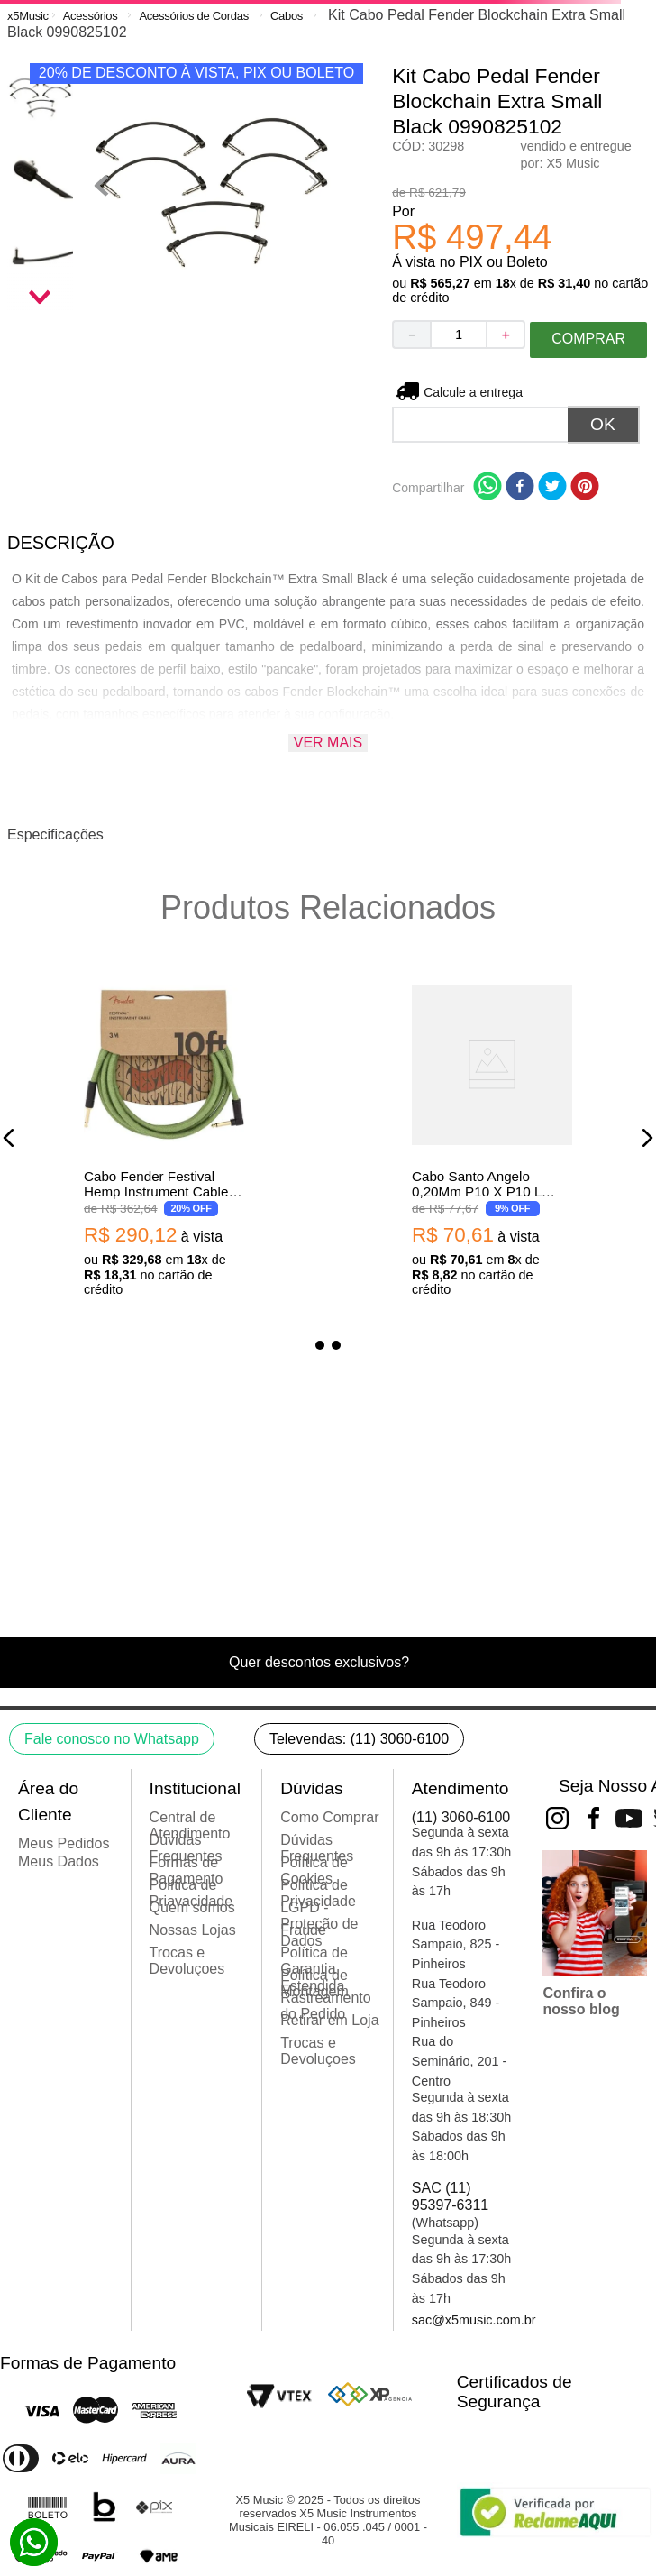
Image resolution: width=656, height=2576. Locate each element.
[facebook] (520, 488)
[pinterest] (584, 488)
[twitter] (552, 488)
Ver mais (328, 742)
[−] (411, 334)
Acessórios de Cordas (193, 16)
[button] (9, 1138)
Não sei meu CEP (474, 392)
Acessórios (90, 16)
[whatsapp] (487, 488)
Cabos (286, 16)
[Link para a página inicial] (28, 16)
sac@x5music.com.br (474, 2320)
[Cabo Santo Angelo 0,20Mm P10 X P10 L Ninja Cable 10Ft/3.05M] (492, 1137)
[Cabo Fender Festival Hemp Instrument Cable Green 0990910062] (164, 1137)
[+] (506, 334)
